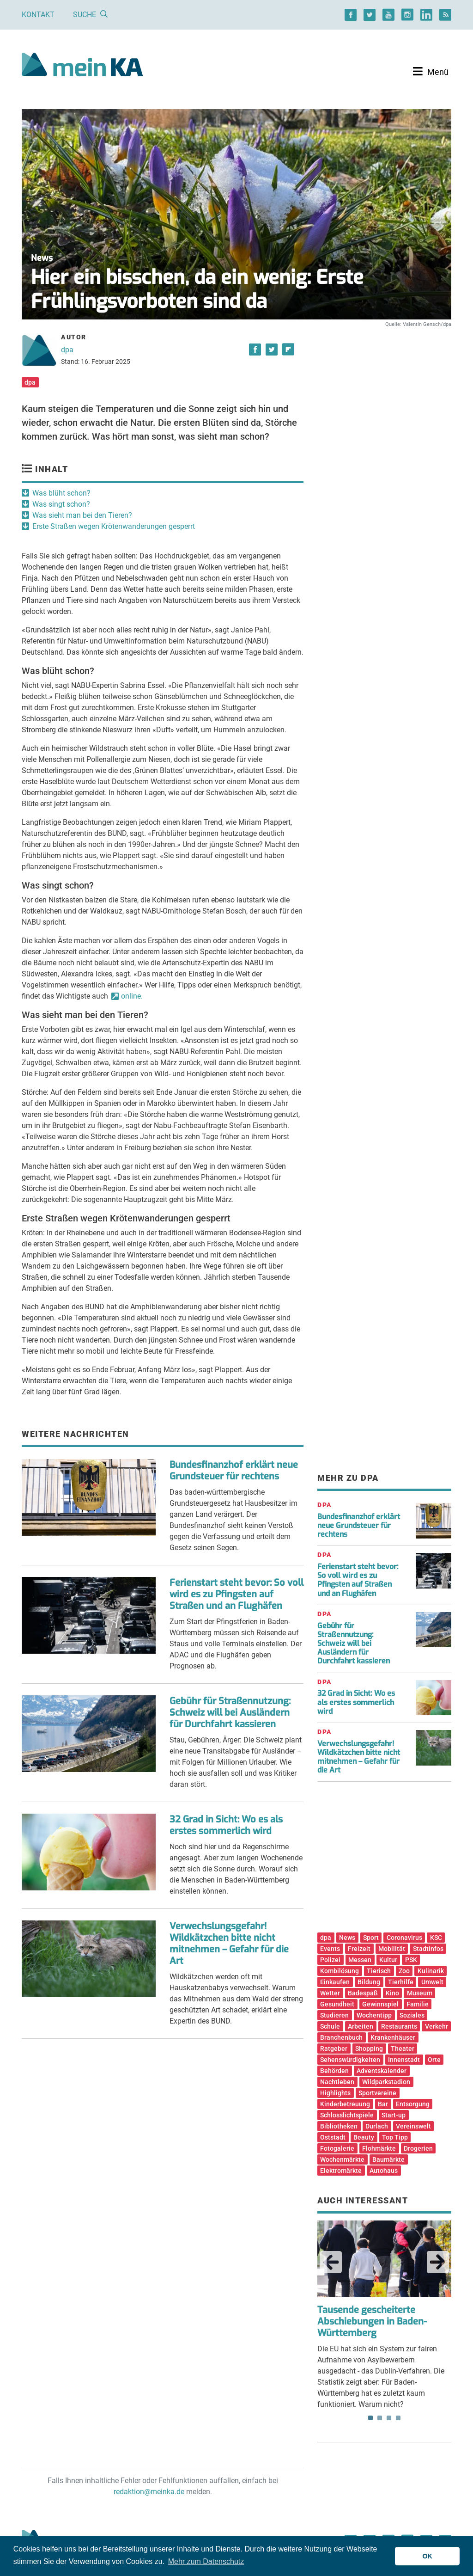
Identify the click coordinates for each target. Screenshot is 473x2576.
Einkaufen (335, 1982)
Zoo (404, 1971)
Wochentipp (374, 2015)
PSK (411, 1959)
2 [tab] (379, 2418)
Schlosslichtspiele (347, 2115)
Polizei (330, 1959)
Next (438, 2262)
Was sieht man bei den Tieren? (82, 515)
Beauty (363, 2137)
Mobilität (391, 1948)
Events (330, 1948)
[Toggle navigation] (430, 72)
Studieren (334, 2015)
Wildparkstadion (386, 2081)
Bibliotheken (339, 2126)
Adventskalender (381, 2070)
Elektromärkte (341, 2170)
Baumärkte (388, 2159)
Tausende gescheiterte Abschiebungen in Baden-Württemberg (372, 2321)
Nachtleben (337, 2081)
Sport (371, 1937)
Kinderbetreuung (345, 2104)
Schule (330, 2026)
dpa (67, 349)
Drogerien (418, 2148)
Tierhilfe (400, 1982)
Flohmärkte (379, 2148)
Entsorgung (413, 2104)
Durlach (376, 2126)
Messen (359, 1959)
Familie (417, 2004)
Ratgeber (333, 2048)
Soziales (412, 2015)
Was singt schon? (61, 504)
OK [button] (427, 2556)
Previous (331, 2262)
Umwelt (432, 1982)
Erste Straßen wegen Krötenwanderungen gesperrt (113, 526)
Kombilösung (339, 1971)
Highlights (335, 2093)
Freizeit (359, 1948)
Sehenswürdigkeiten (350, 2059)
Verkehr (436, 2026)
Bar (383, 2104)
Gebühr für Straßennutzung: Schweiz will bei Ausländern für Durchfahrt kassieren (230, 1712)
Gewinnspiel (380, 2004)
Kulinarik (431, 1971)
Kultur (388, 1959)
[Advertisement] (384, 408)
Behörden (334, 2070)
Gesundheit (337, 2004)
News (347, 1937)
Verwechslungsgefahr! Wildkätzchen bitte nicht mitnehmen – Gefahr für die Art (229, 1943)
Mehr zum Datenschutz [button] (206, 2561)
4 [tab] (398, 2418)
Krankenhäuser (392, 2037)
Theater (402, 2048)
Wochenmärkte (342, 2159)
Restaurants (399, 2026)
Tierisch (379, 1971)
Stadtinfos (428, 1948)
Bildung (369, 1982)
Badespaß (363, 1993)
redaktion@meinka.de (149, 2491)
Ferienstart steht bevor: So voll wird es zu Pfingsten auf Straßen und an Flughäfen (236, 1594)
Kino (392, 1993)
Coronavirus (404, 1937)
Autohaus (384, 2170)
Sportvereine (377, 2093)
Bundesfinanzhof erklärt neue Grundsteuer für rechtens (234, 1471)
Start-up (394, 2115)
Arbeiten (360, 2026)
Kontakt (38, 14)
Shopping (369, 2048)
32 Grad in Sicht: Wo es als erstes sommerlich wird (226, 1825)
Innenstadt (404, 2059)
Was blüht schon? (61, 493)
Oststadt (333, 2137)
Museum (419, 1993)
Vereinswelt (413, 2126)
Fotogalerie (337, 2148)
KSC (436, 1937)
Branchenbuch (341, 2037)
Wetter (330, 1993)
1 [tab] (370, 2418)
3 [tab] (389, 2418)
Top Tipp (395, 2137)
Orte (434, 2059)
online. (132, 996)
